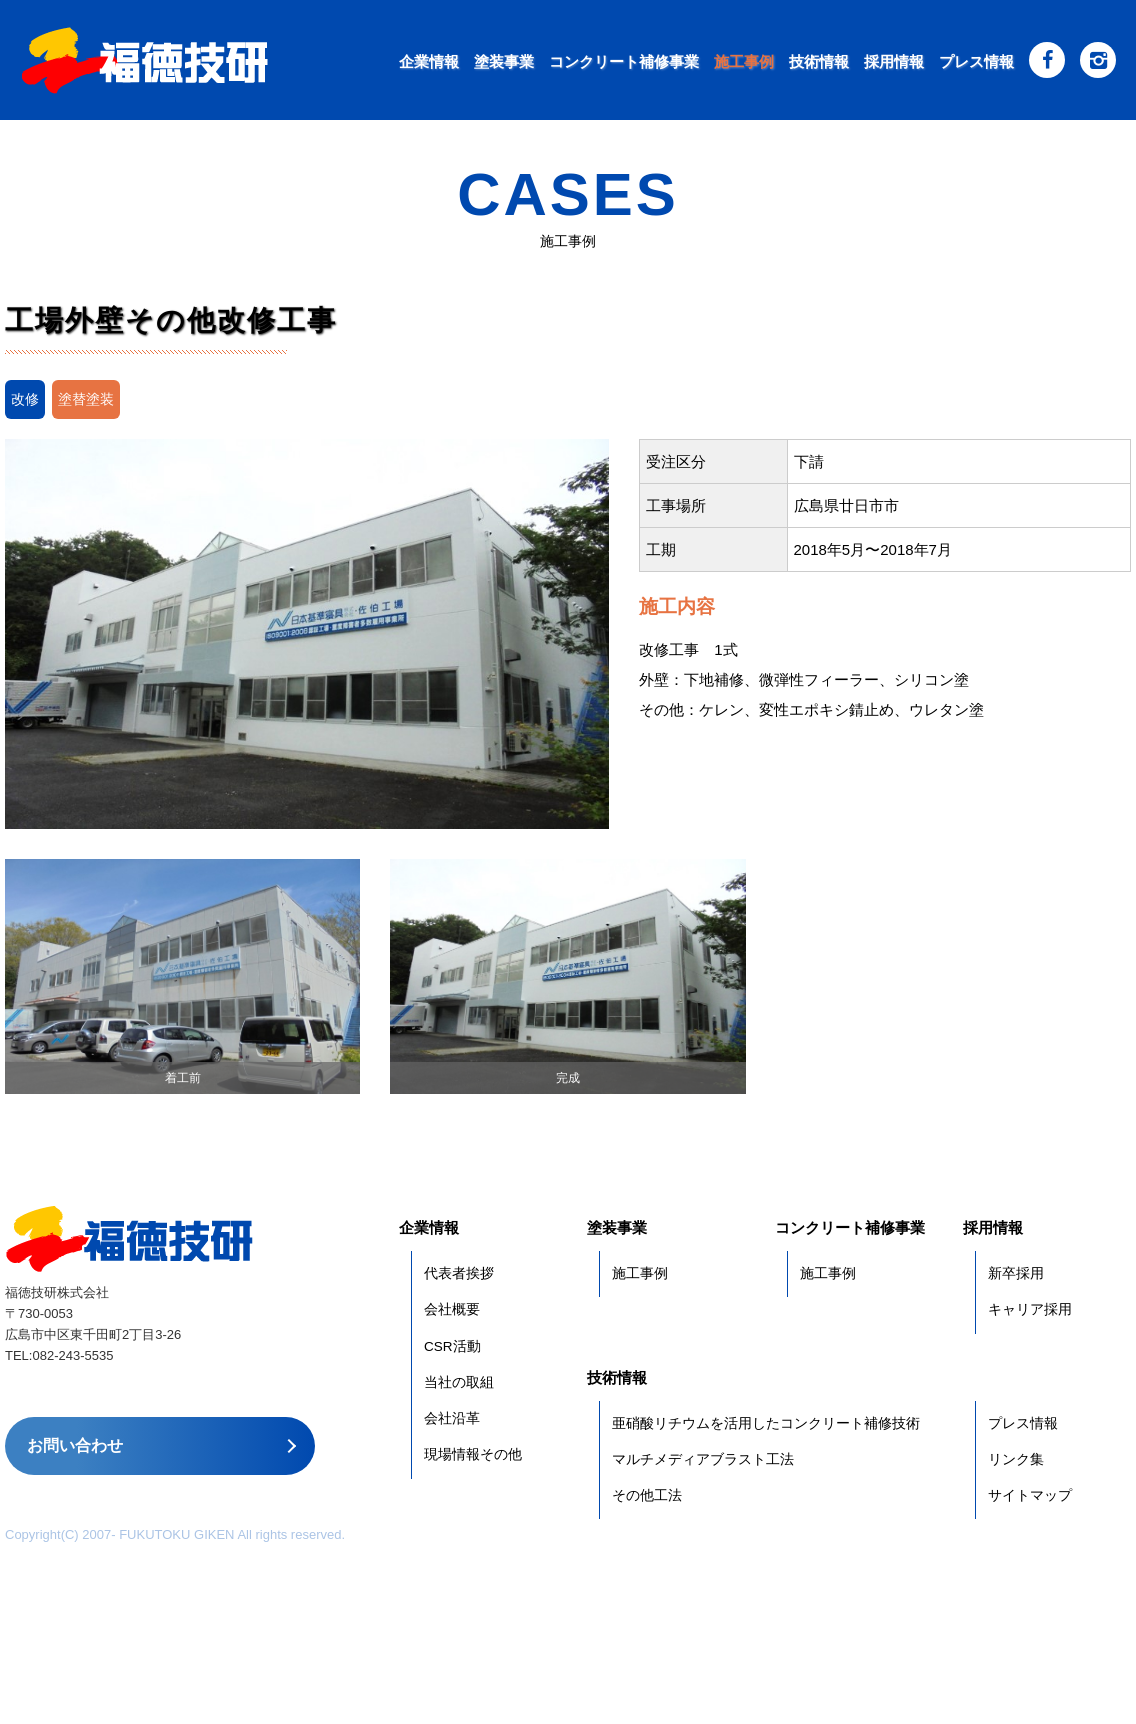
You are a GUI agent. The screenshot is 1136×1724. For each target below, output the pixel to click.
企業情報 (429, 61)
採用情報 (894, 61)
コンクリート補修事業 (624, 61)
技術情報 (819, 61)
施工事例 (744, 61)
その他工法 (647, 1495)
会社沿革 (452, 1418)
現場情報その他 (473, 1454)
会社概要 (452, 1309)
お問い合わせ (75, 1445)
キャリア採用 (1030, 1309)
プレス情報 (976, 61)
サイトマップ (1030, 1495)
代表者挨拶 (459, 1273)
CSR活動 (452, 1346)
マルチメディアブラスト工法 (703, 1459)
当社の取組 (459, 1382)
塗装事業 (504, 61)
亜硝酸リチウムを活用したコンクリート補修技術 (766, 1423)
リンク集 (1016, 1459)
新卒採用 (1016, 1273)
